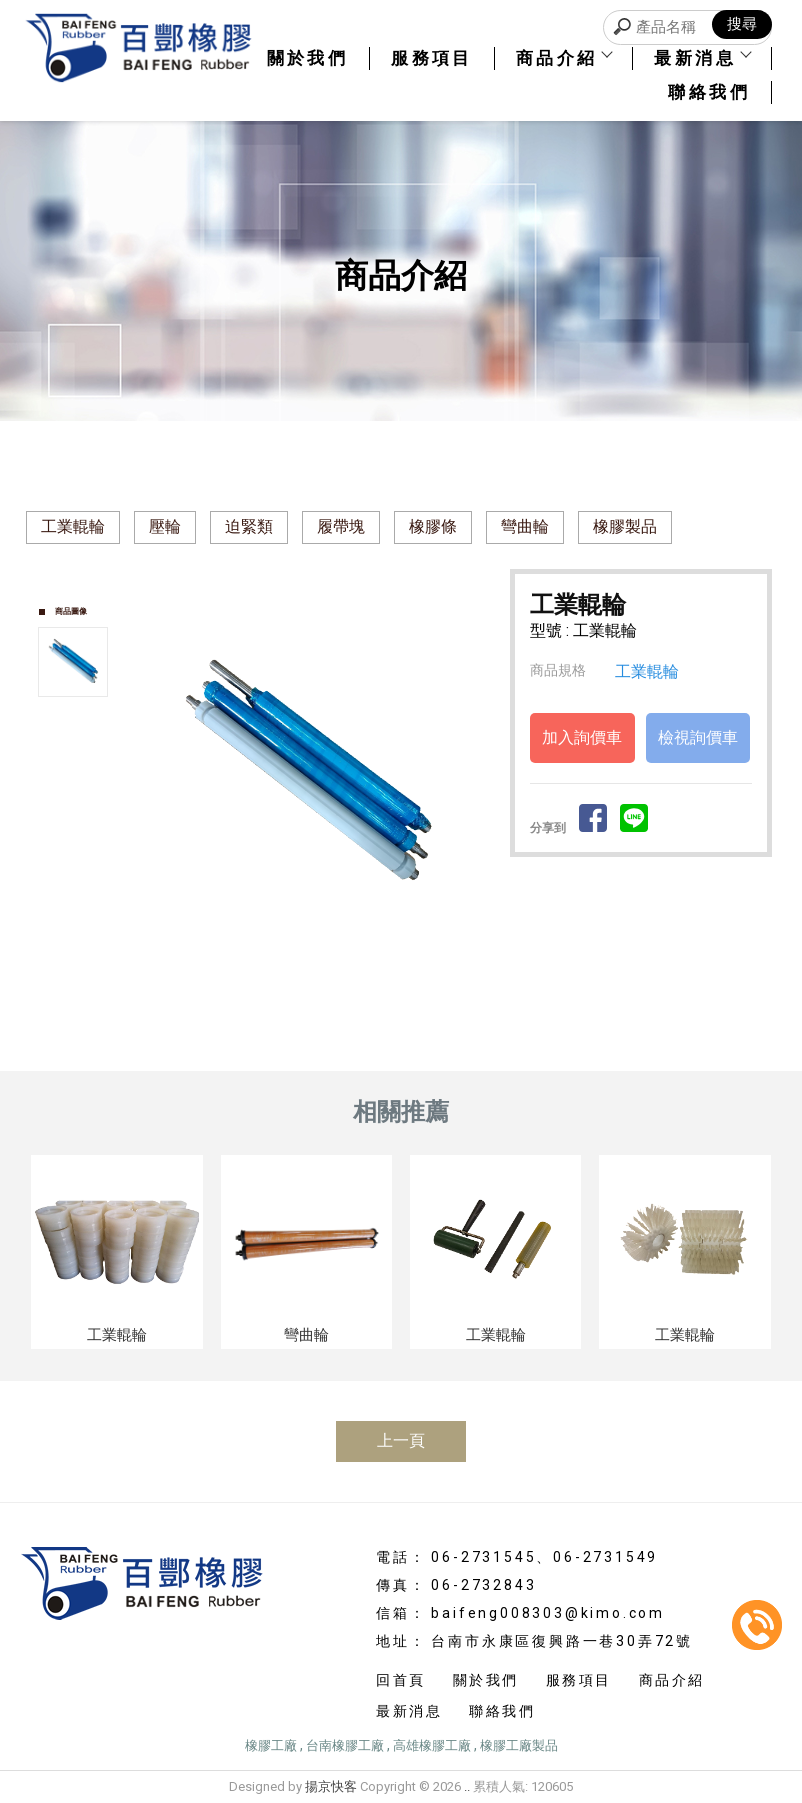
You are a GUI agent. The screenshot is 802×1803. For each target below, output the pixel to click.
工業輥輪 (73, 526)
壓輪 (165, 526)
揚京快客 (331, 1786)
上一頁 (401, 1440)
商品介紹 (564, 58)
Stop (330, 957)
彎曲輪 (525, 526)
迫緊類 (249, 526)
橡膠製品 (625, 526)
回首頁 (401, 1680)
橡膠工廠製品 (519, 1745)
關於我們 (308, 58)
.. (467, 1786)
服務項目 (432, 58)
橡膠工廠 (271, 1745)
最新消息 (702, 58)
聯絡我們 (709, 92)
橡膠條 (433, 526)
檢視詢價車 (698, 737)
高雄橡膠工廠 (432, 1745)
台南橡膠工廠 (345, 1745)
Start (315, 957)
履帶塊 (341, 526)
